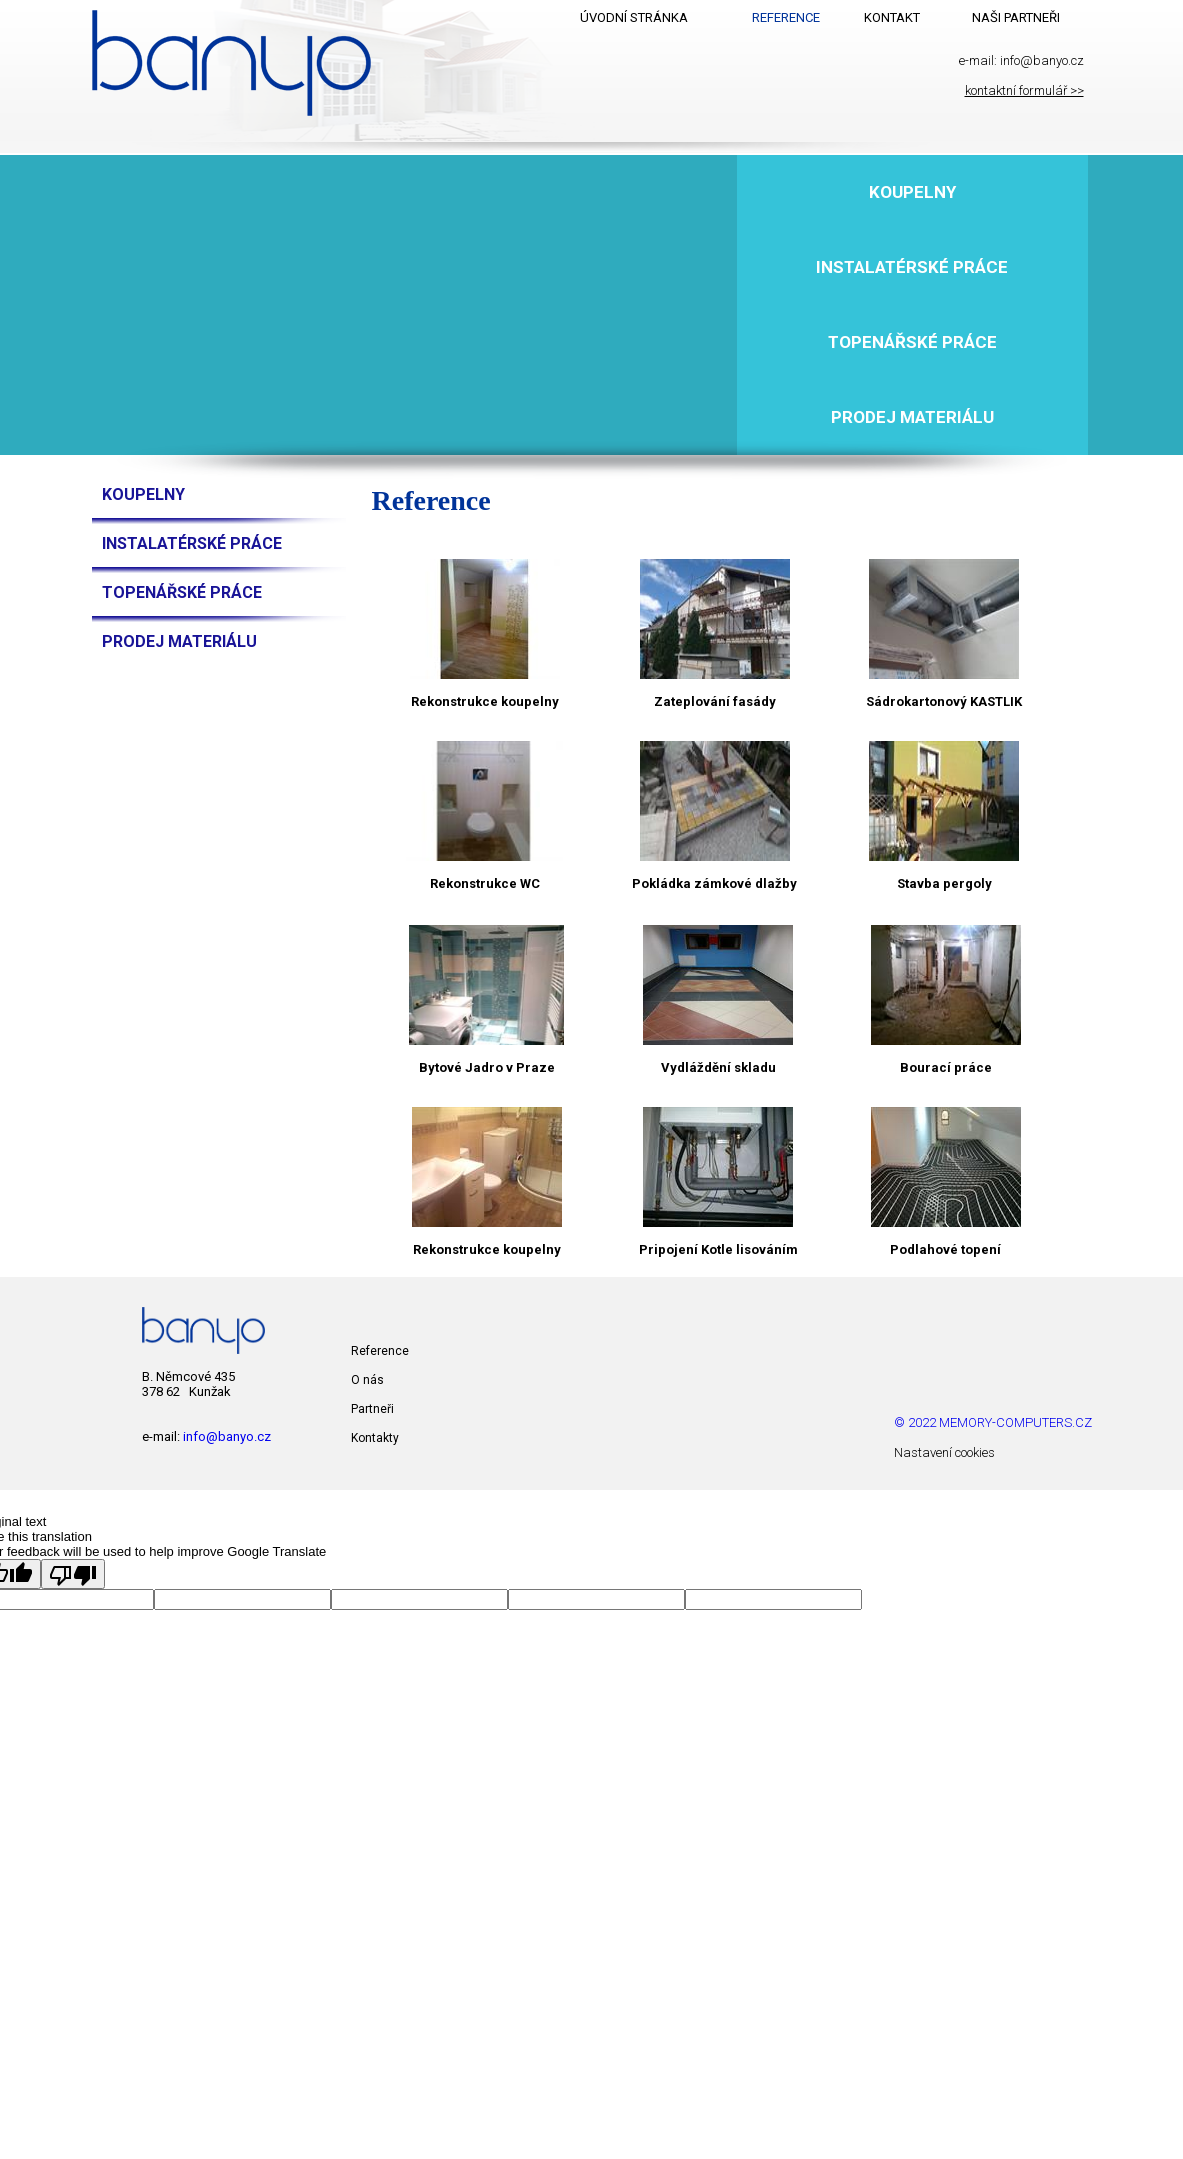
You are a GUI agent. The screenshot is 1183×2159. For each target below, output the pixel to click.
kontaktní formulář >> (1024, 90)
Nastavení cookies (944, 1452)
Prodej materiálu (912, 417)
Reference (380, 1351)
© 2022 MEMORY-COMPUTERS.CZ (993, 1422)
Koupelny (912, 192)
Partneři (372, 1409)
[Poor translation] (73, 1574)
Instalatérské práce (912, 267)
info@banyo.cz (1042, 60)
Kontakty (375, 1438)
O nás (367, 1380)
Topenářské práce (912, 342)
